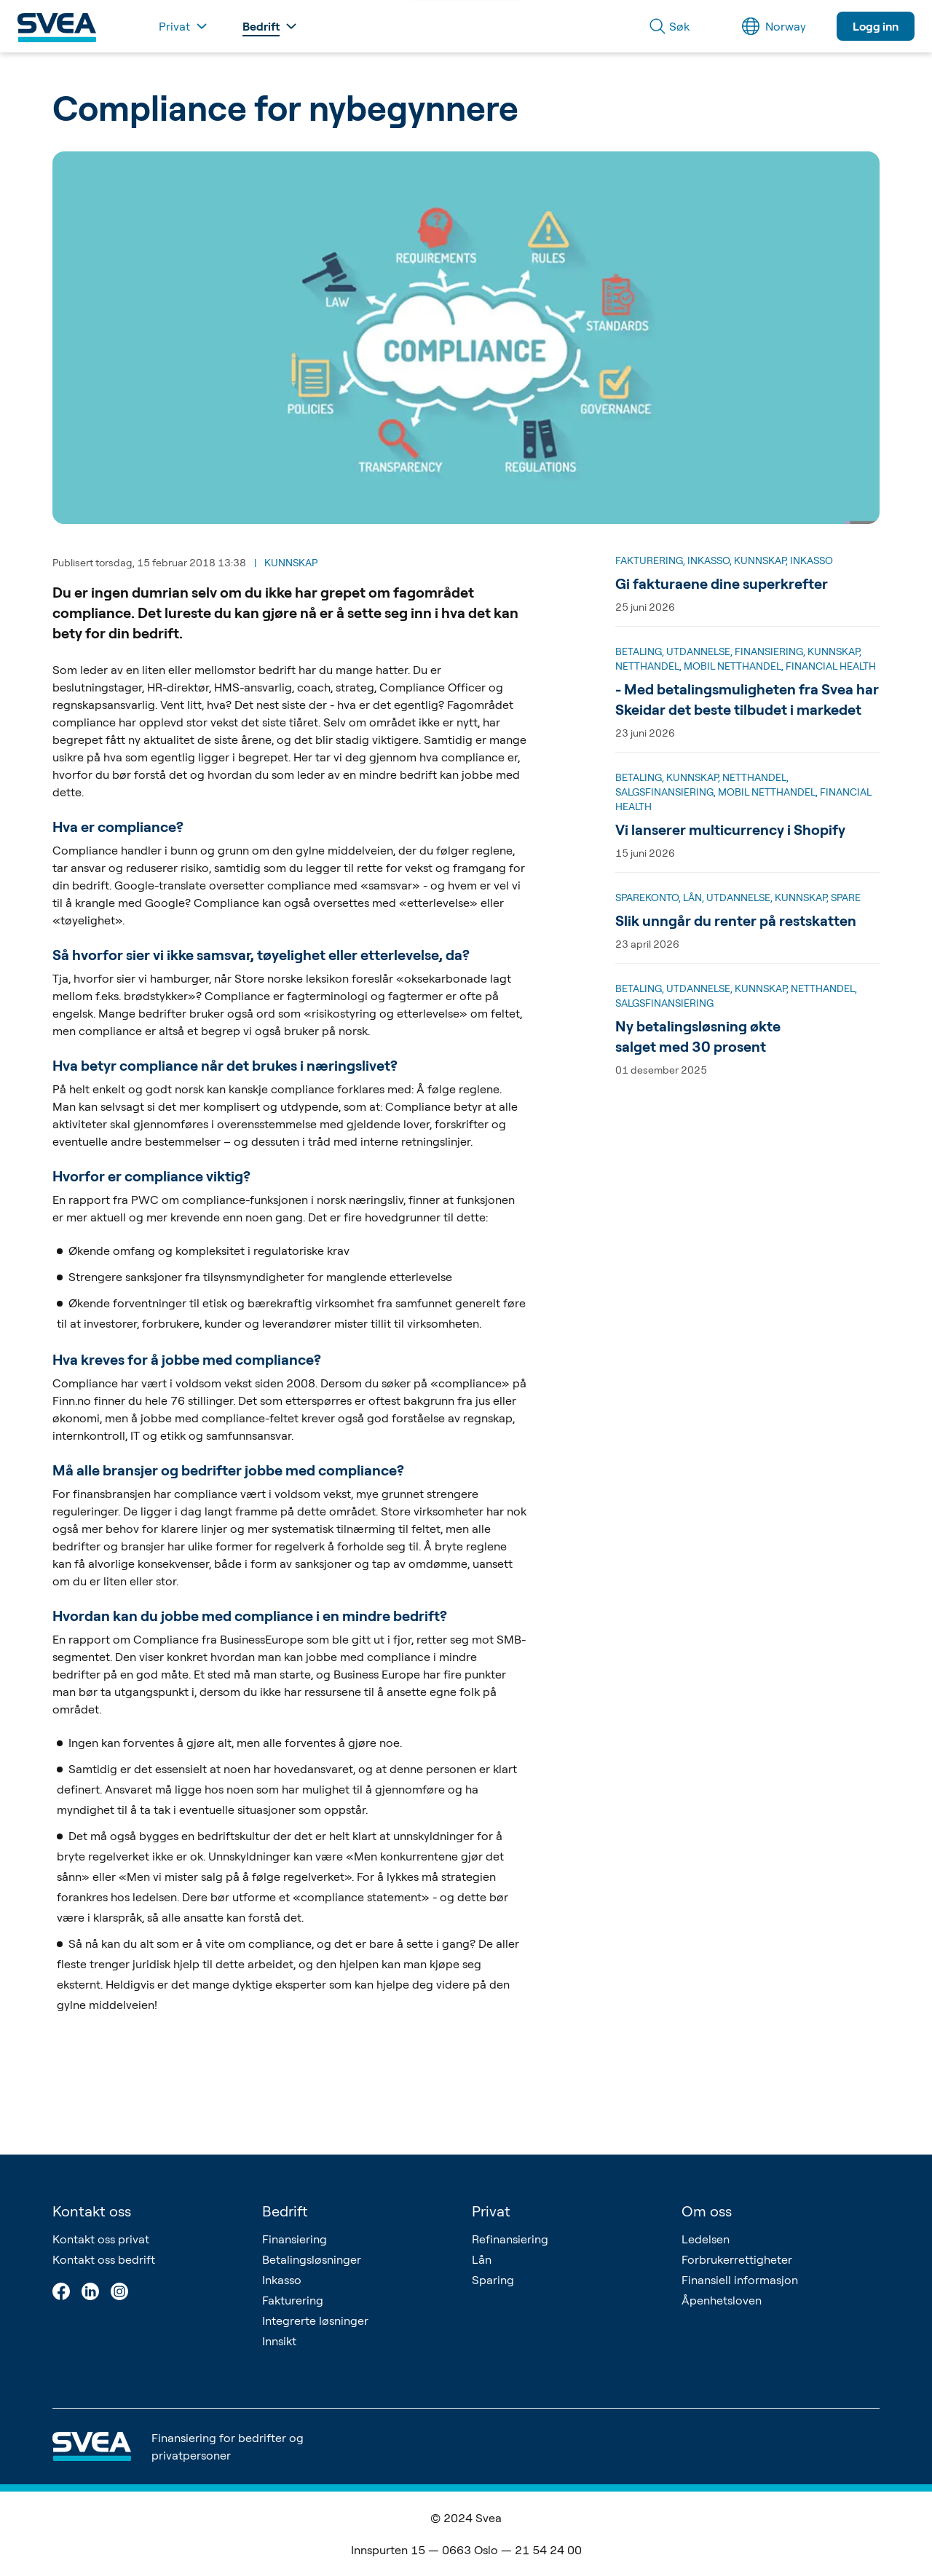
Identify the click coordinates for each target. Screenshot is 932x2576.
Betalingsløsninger (311, 2259)
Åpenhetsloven (722, 2300)
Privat (491, 2211)
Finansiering (294, 2239)
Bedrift (285, 2211)
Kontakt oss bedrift (103, 2259)
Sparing (493, 2279)
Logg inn (876, 26)
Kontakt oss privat (100, 2239)
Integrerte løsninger (315, 2320)
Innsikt (279, 2341)
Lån (481, 2259)
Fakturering (292, 2300)
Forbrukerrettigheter (737, 2259)
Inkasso (281, 2279)
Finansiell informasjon (740, 2279)
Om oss (707, 2211)
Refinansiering (510, 2239)
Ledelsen (706, 2239)
